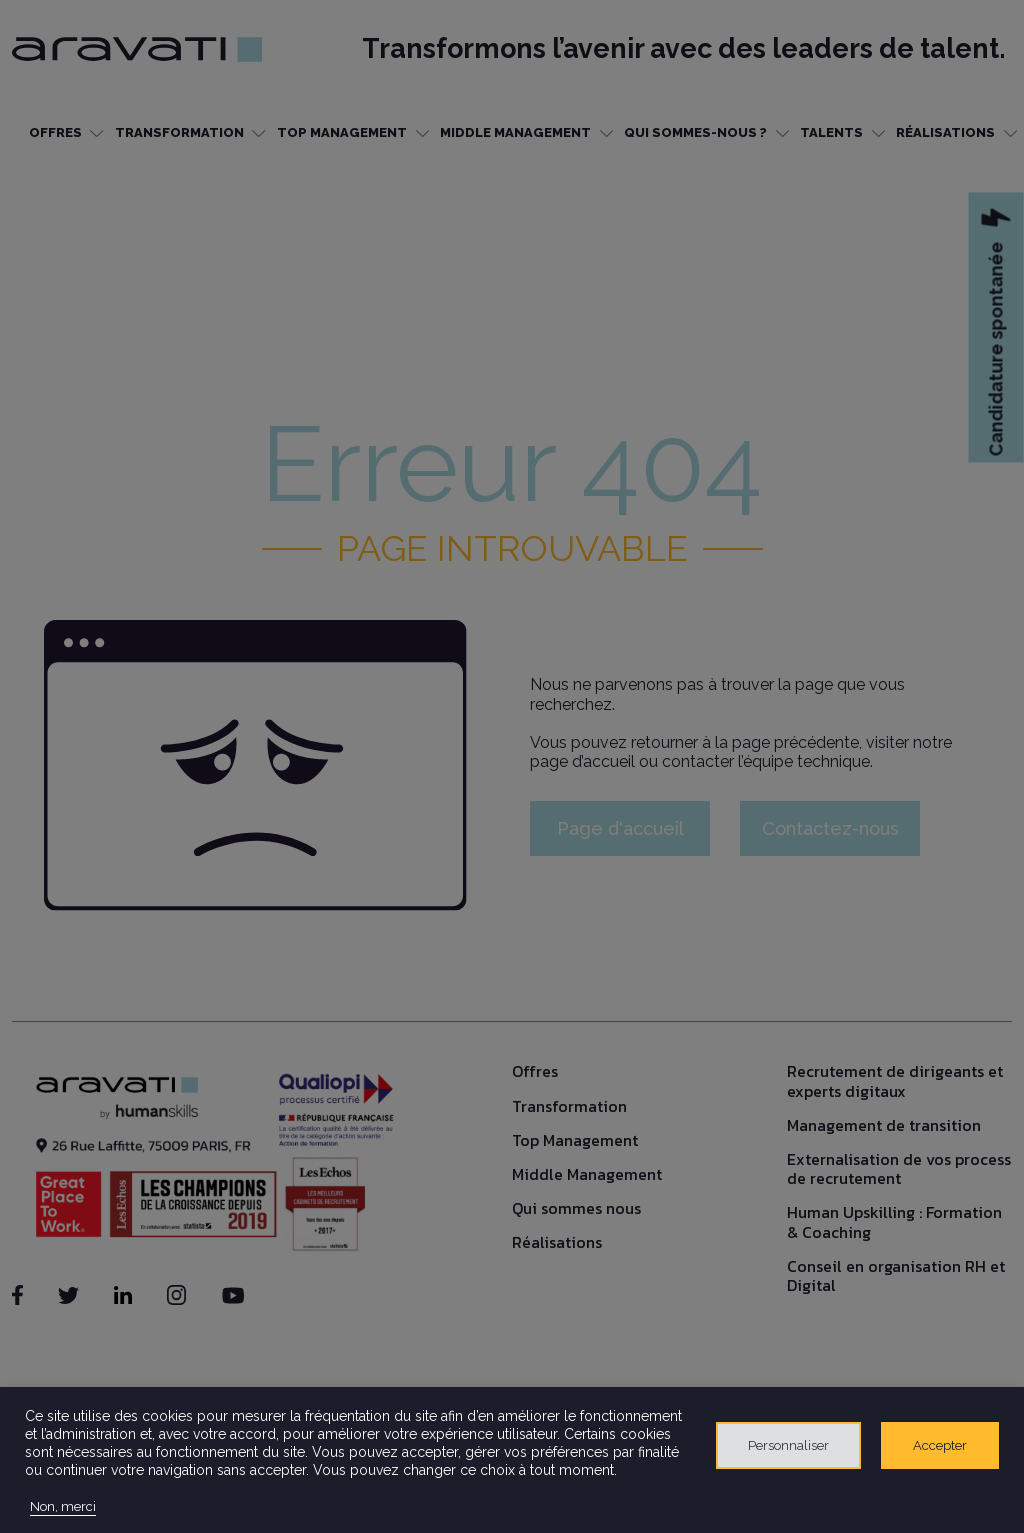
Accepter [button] (940, 1445)
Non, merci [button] (63, 1506)
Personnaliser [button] (788, 1445)
